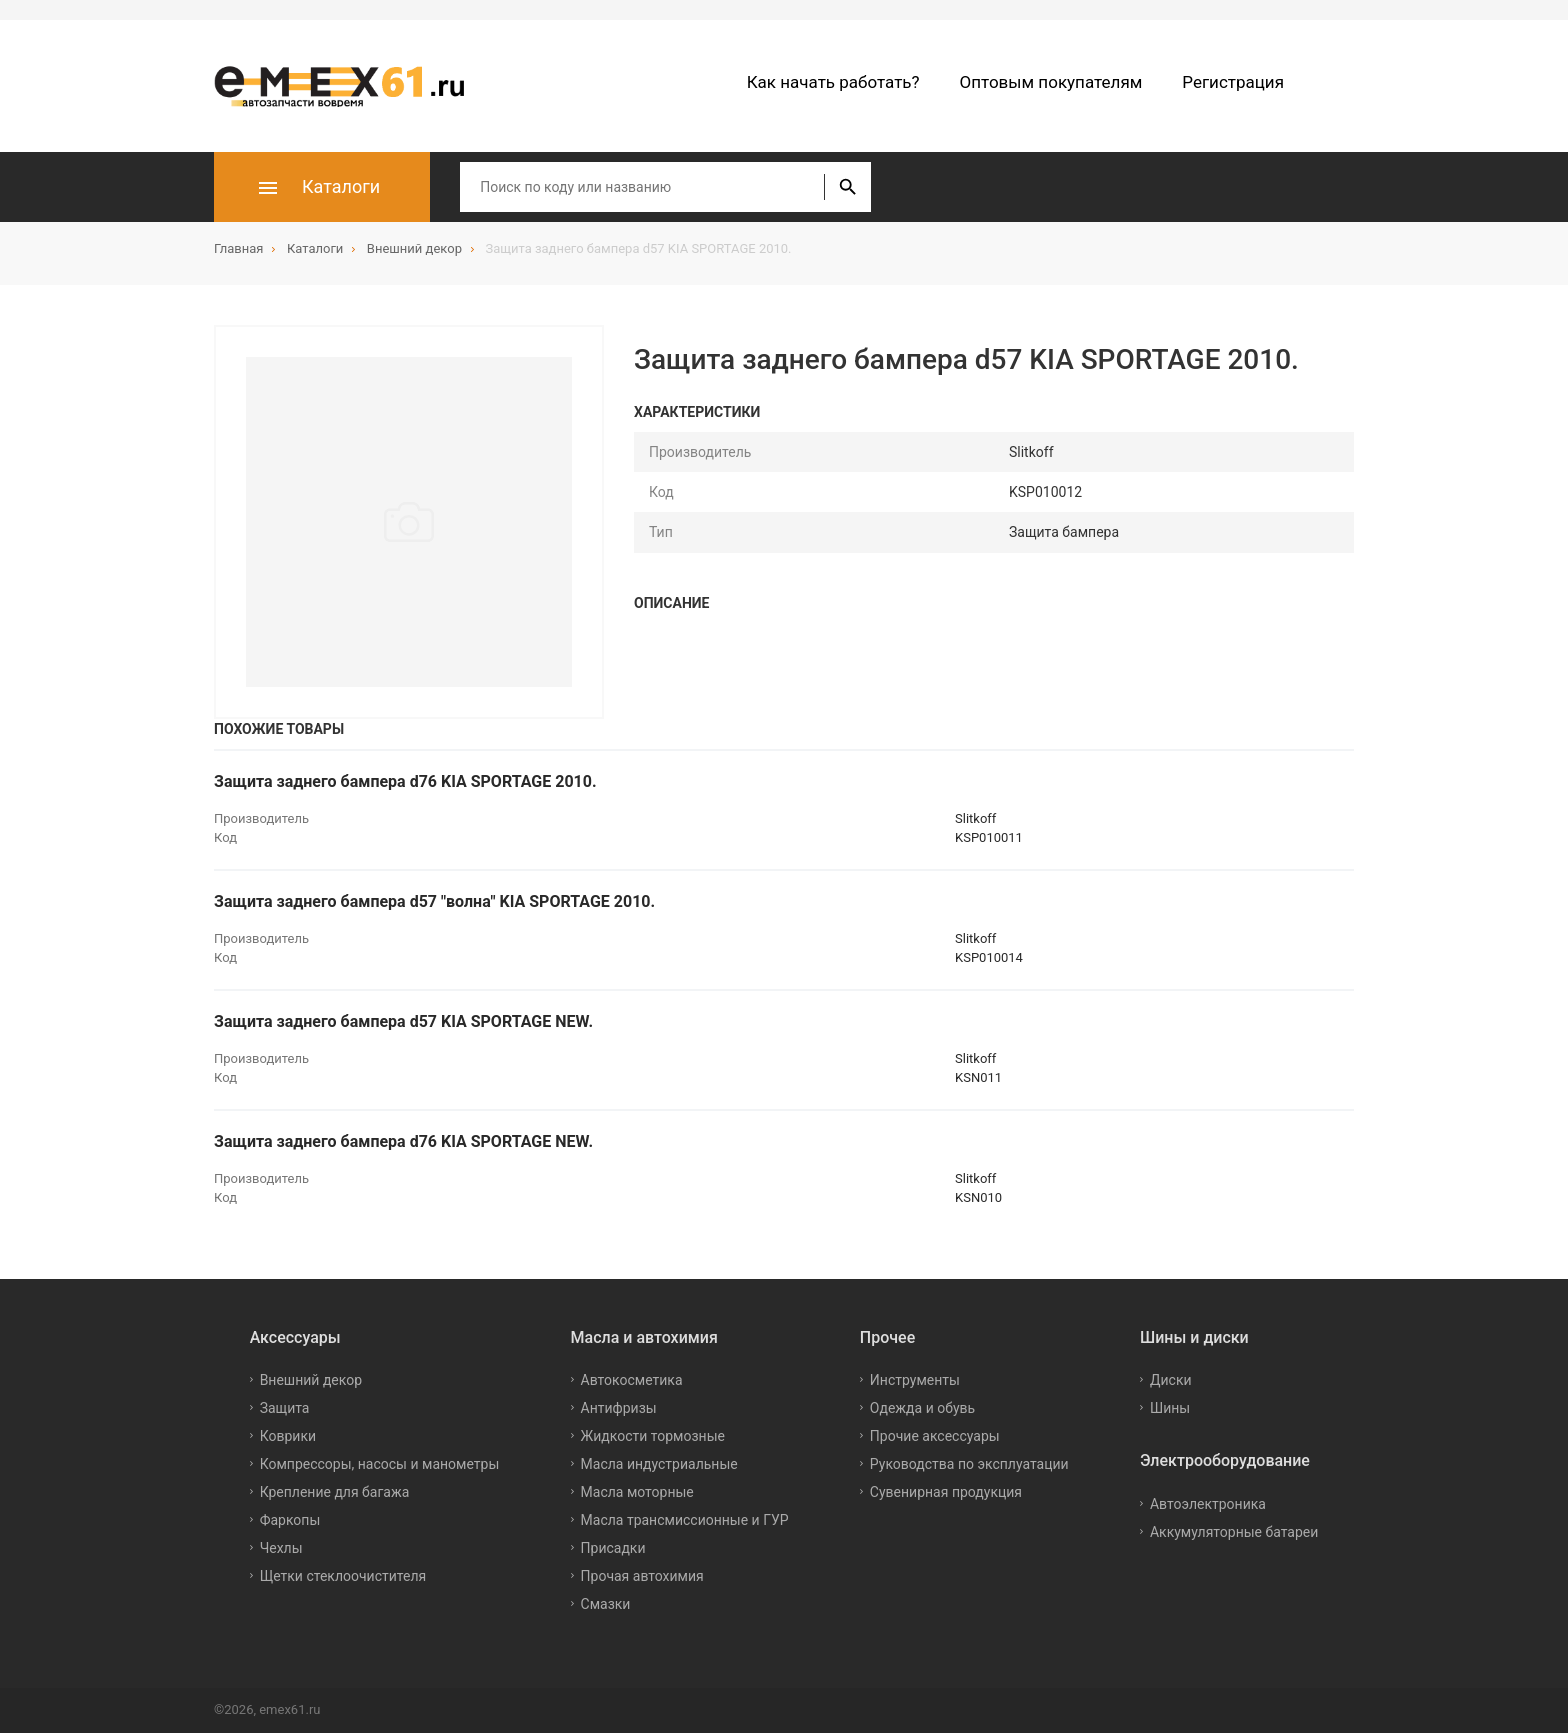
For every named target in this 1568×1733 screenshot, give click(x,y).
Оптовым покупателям (1051, 82)
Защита (285, 1408)
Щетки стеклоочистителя (343, 1576)
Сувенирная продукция (946, 1492)
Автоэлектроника (1208, 1504)
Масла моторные (637, 1492)
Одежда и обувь (922, 1408)
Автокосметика (632, 1380)
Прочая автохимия (642, 1576)
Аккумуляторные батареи (1234, 1532)
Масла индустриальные (659, 1464)
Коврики (288, 1436)
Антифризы (619, 1408)
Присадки (613, 1548)
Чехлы (281, 1548)
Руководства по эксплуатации (969, 1464)
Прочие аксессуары (935, 1436)
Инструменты (915, 1380)
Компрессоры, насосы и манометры (380, 1464)
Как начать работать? (833, 82)
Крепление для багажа (335, 1492)
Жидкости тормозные (653, 1436)
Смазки (606, 1604)
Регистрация (1233, 82)
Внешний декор (311, 1380)
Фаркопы (290, 1520)
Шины (1170, 1408)
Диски (1171, 1380)
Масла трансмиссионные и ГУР (685, 1520)
